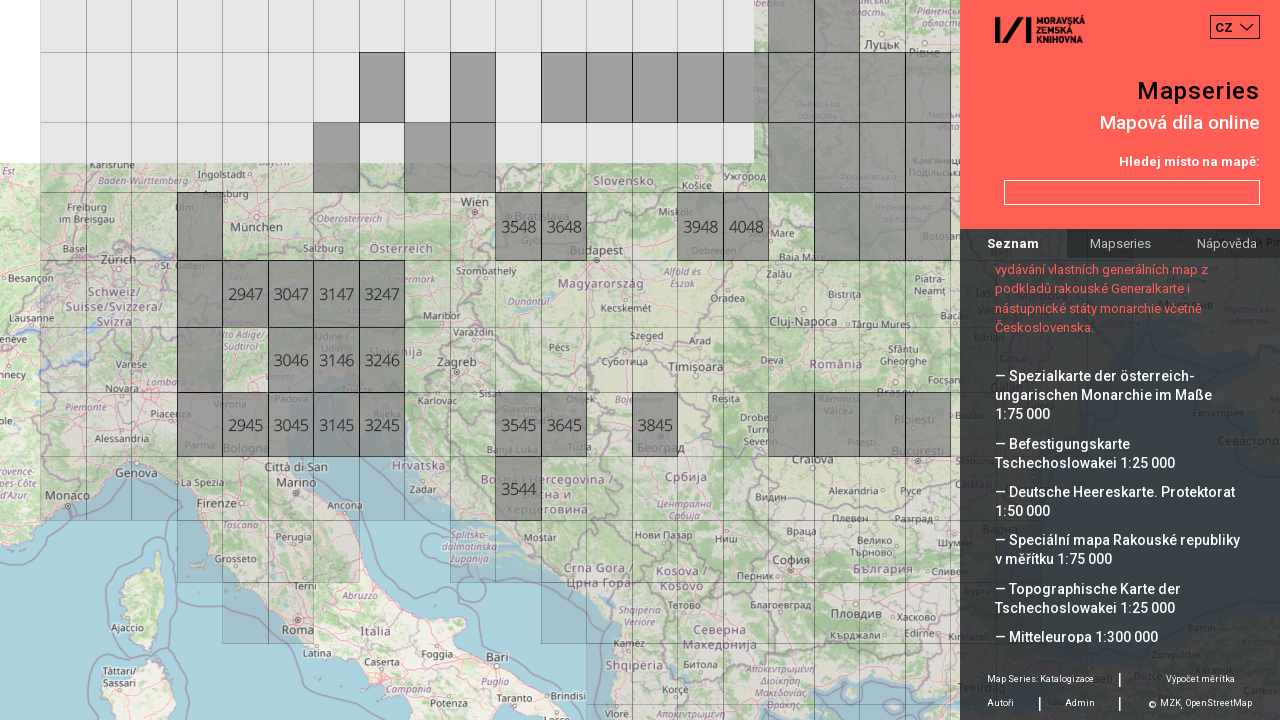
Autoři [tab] (1000, 703)
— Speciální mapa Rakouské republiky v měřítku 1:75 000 (1117, 549)
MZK (1170, 703)
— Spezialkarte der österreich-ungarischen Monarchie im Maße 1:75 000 (1103, 395)
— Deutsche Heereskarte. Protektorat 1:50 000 (1115, 501)
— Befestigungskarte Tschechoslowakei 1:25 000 (1085, 453)
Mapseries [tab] (1120, 243)
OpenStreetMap (1219, 703)
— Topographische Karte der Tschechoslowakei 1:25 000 (1088, 598)
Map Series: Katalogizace (1040, 679)
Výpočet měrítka (1200, 679)
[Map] (640, 360)
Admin (1080, 703)
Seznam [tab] (1013, 243)
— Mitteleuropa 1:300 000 (1076, 637)
